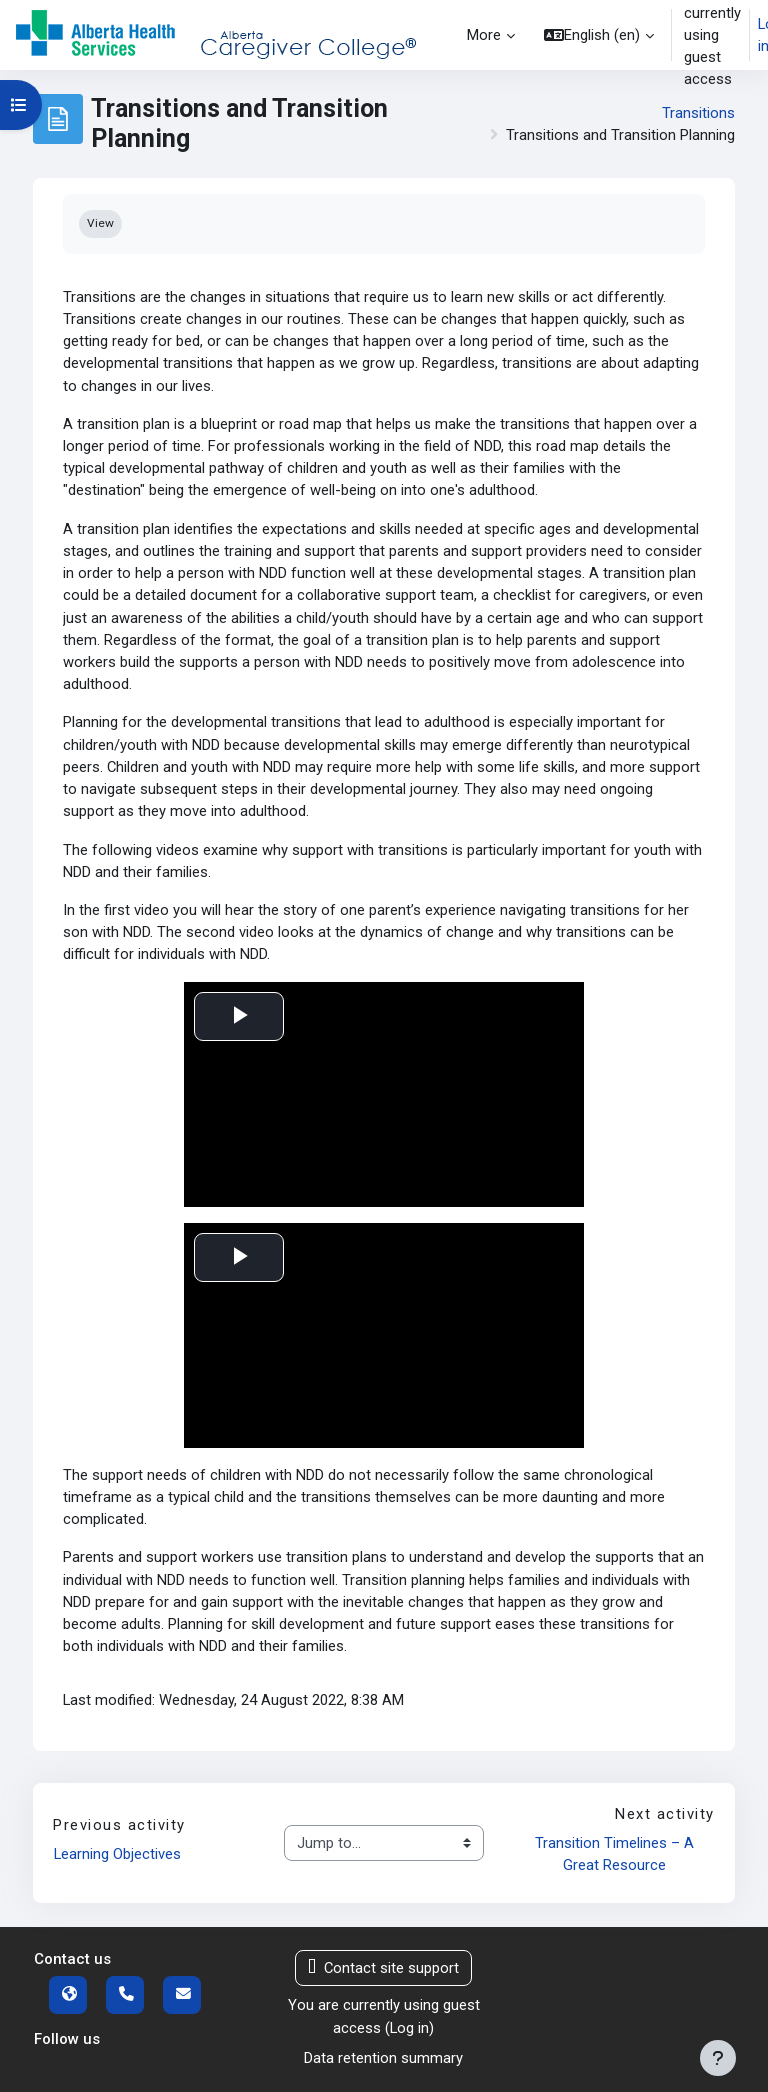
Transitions (698, 113)
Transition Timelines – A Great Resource (616, 1854)
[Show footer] (718, 2058)
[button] (599, 35)
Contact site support (383, 1968)
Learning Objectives (117, 1854)
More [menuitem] (484, 35)
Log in (409, 2028)
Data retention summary (383, 2058)
